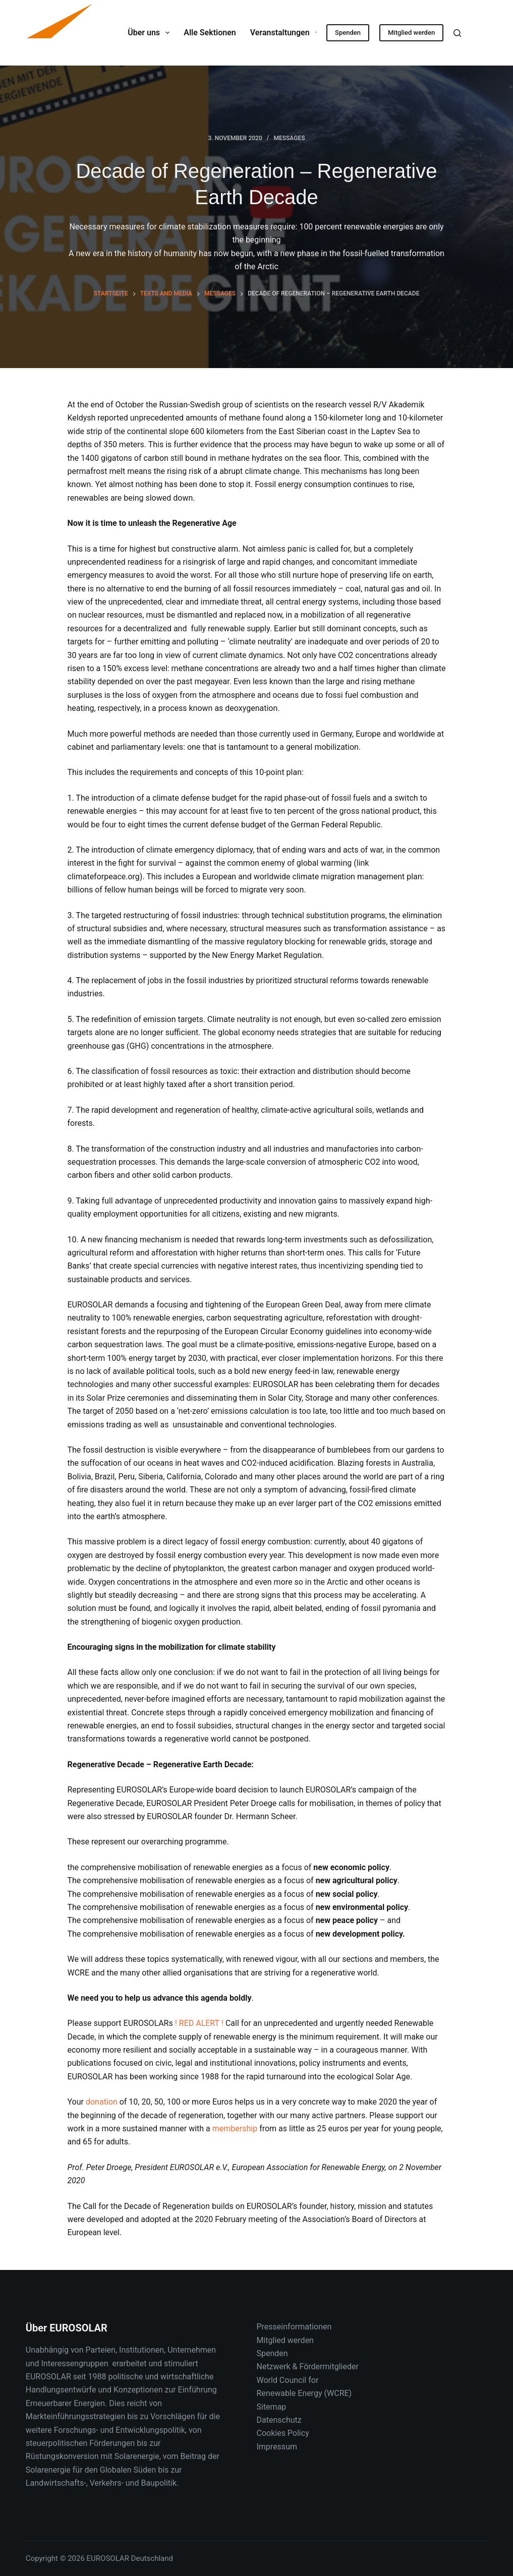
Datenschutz (278, 2420)
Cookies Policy (282, 2433)
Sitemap (271, 2407)
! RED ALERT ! (199, 2023)
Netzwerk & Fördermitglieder (307, 2366)
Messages (289, 138)
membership (234, 2128)
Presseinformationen (293, 2326)
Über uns (151, 33)
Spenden (348, 32)
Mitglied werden (411, 32)
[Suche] (457, 33)
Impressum (276, 2446)
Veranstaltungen (286, 33)
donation (102, 2102)
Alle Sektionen (210, 32)
